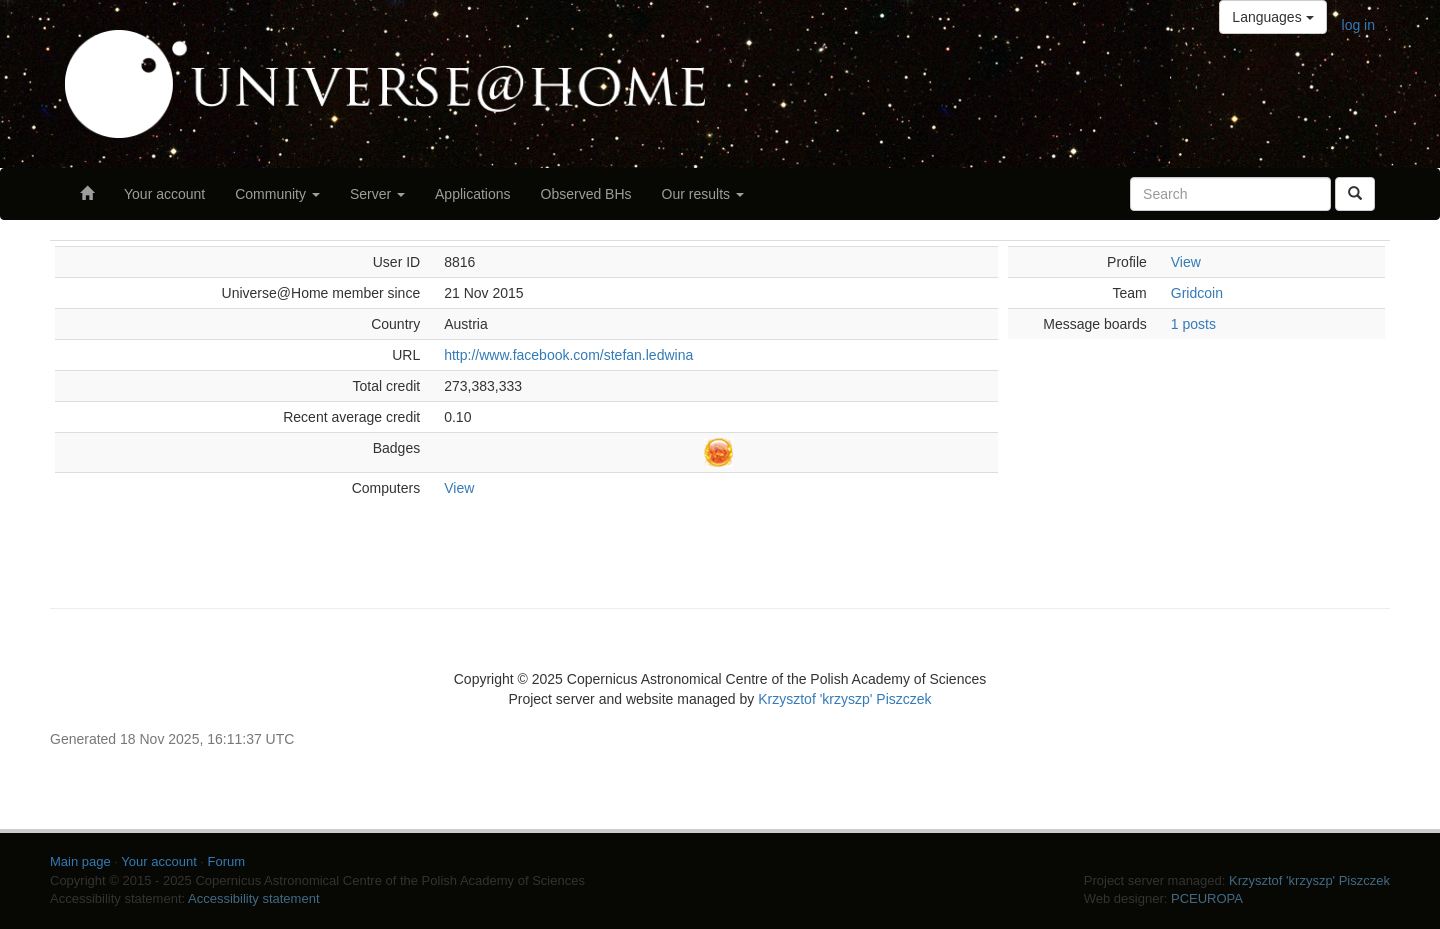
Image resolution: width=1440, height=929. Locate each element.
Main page (80, 861)
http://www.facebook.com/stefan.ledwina (568, 355)
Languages (1272, 17)
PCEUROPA (1207, 898)
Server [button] (377, 194)
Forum (227, 861)
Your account (164, 194)
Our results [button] (703, 194)
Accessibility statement (254, 898)
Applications (473, 194)
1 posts (1193, 324)
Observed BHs (586, 194)
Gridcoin (1197, 293)
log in (1358, 25)
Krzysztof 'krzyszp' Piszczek (844, 699)
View (459, 488)
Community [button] (277, 194)
